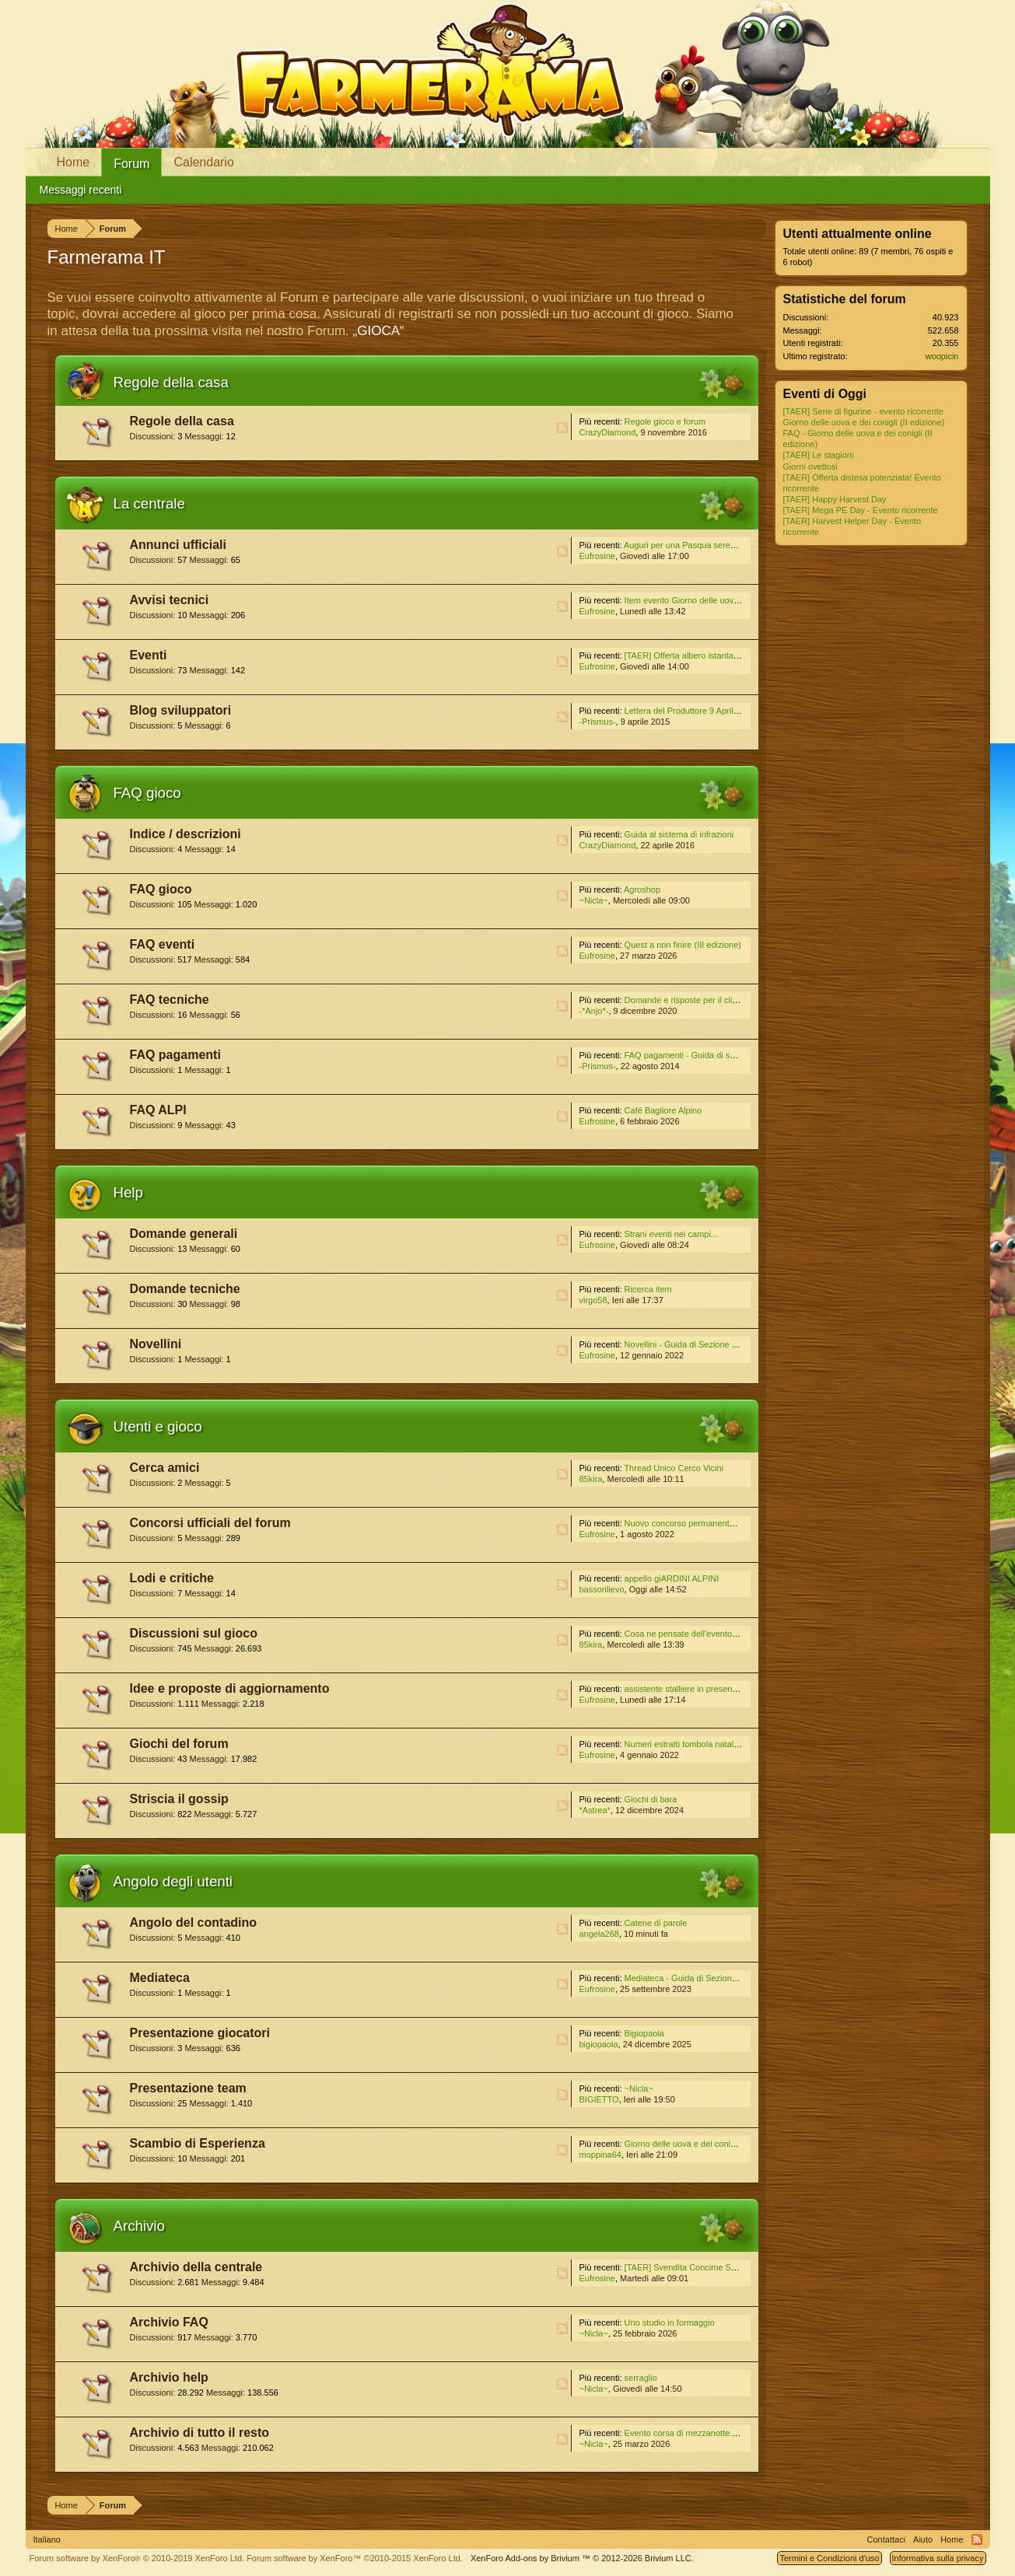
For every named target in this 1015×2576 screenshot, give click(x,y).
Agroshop (642, 889)
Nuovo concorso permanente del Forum (700, 1523)
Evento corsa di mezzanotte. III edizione (700, 2433)
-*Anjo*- (594, 1010)
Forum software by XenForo (137, 2558)
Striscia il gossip (179, 1798)
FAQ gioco (147, 793)
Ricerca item (648, 1289)
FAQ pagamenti (175, 1054)
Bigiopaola (644, 2033)
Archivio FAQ (169, 2322)
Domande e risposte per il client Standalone (707, 1000)
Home (73, 162)
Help (128, 1192)
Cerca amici (165, 1467)
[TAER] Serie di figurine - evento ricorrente (863, 411)
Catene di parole (656, 1923)
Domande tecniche (185, 1288)
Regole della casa (171, 382)
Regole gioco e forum (665, 421)
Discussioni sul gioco (193, 1633)
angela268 (599, 1933)
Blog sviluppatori (181, 710)
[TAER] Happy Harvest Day (835, 499)
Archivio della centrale (196, 2267)
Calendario (203, 162)
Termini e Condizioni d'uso (829, 2558)
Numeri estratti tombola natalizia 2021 (696, 1744)
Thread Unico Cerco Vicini (673, 1468)
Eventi (148, 655)
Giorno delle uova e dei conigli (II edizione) (864, 422)
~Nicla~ (593, 900)
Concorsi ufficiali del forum (210, 1522)
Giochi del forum (179, 1743)
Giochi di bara (651, 1799)
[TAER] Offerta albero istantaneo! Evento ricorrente (721, 655)
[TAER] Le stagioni (818, 455)
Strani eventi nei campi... (671, 1234)
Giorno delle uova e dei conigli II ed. (693, 2143)
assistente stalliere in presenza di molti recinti (710, 1688)
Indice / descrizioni (185, 834)
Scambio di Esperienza (197, 2143)
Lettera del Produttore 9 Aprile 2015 (692, 710)
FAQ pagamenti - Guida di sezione (690, 1055)
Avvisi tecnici (169, 599)
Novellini (156, 1344)
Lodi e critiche (172, 1578)
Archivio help (169, 2377)
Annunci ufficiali (178, 544)
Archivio (139, 2226)
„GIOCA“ (378, 330)
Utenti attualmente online (857, 233)
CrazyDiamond (607, 432)
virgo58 (593, 1300)
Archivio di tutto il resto (200, 2432)
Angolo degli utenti (173, 1881)
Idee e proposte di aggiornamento (230, 1688)
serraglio (641, 2377)
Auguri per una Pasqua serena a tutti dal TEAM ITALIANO (734, 545)
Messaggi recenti (81, 190)
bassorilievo (602, 1589)
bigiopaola (598, 2044)
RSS (562, 427)
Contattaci (886, 2539)
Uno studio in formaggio (670, 2322)
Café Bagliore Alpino (663, 1110)
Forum (131, 163)
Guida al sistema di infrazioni (679, 834)
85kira (591, 1479)
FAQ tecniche (169, 999)
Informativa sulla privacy (938, 2558)
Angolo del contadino (193, 1922)
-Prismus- (597, 721)
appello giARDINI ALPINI (672, 1578)
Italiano (47, 2539)
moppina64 (600, 2154)
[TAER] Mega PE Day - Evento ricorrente (860, 510)
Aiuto (923, 2539)
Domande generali (184, 1233)
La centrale (149, 503)
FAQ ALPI (158, 1110)
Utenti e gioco (158, 1426)
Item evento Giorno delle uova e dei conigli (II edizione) (729, 600)
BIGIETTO (599, 2099)
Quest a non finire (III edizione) (683, 944)
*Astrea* (595, 1810)
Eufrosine (597, 556)
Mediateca (160, 1977)
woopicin (942, 356)
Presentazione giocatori (200, 2032)
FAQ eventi (162, 944)
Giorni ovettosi (810, 466)
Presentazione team (188, 2088)
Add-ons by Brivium (582, 2558)
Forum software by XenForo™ (355, 2558)
